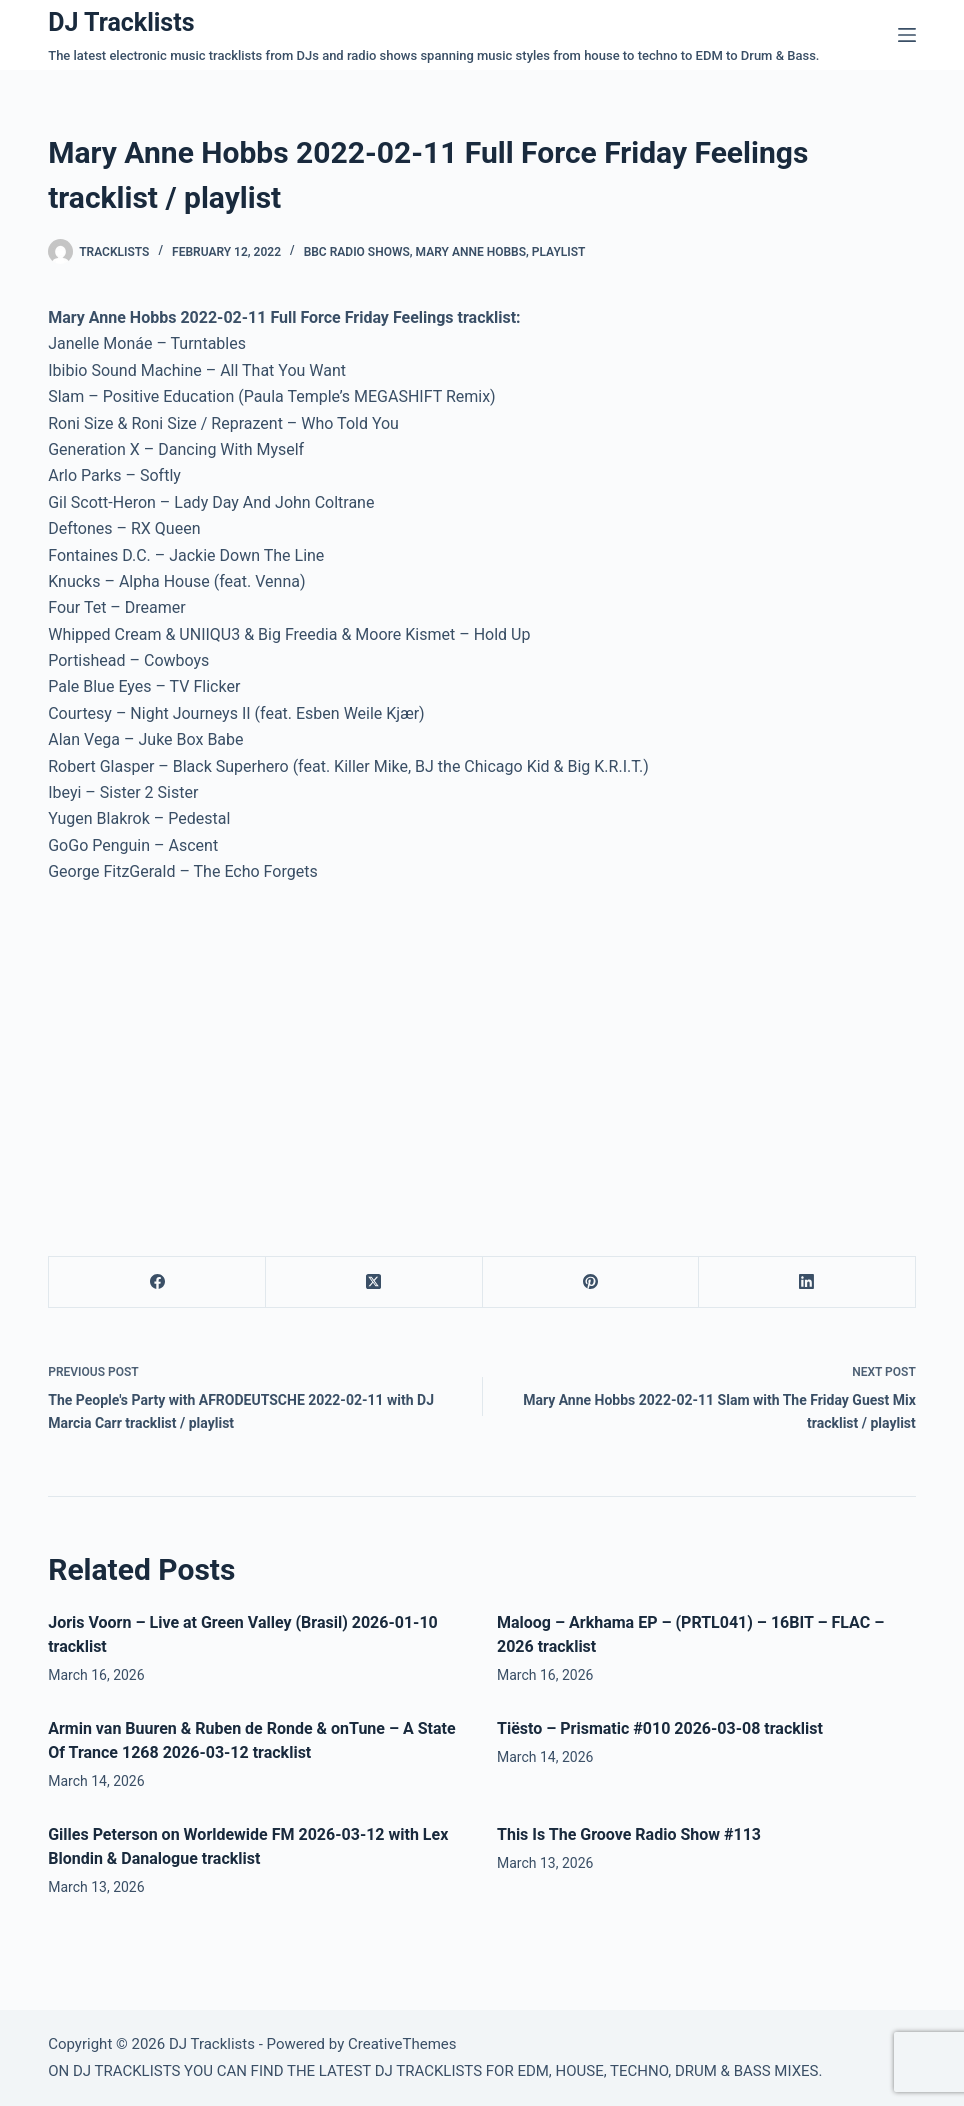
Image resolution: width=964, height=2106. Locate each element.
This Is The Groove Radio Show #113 (629, 1834)
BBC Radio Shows (357, 252)
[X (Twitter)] (374, 1282)
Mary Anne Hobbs (471, 252)
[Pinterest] (591, 1282)
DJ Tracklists (121, 22)
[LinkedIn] (807, 1282)
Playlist (559, 252)
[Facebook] (157, 1282)
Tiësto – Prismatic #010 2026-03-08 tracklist (660, 1728)
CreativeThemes (402, 2044)
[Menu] (907, 35)
